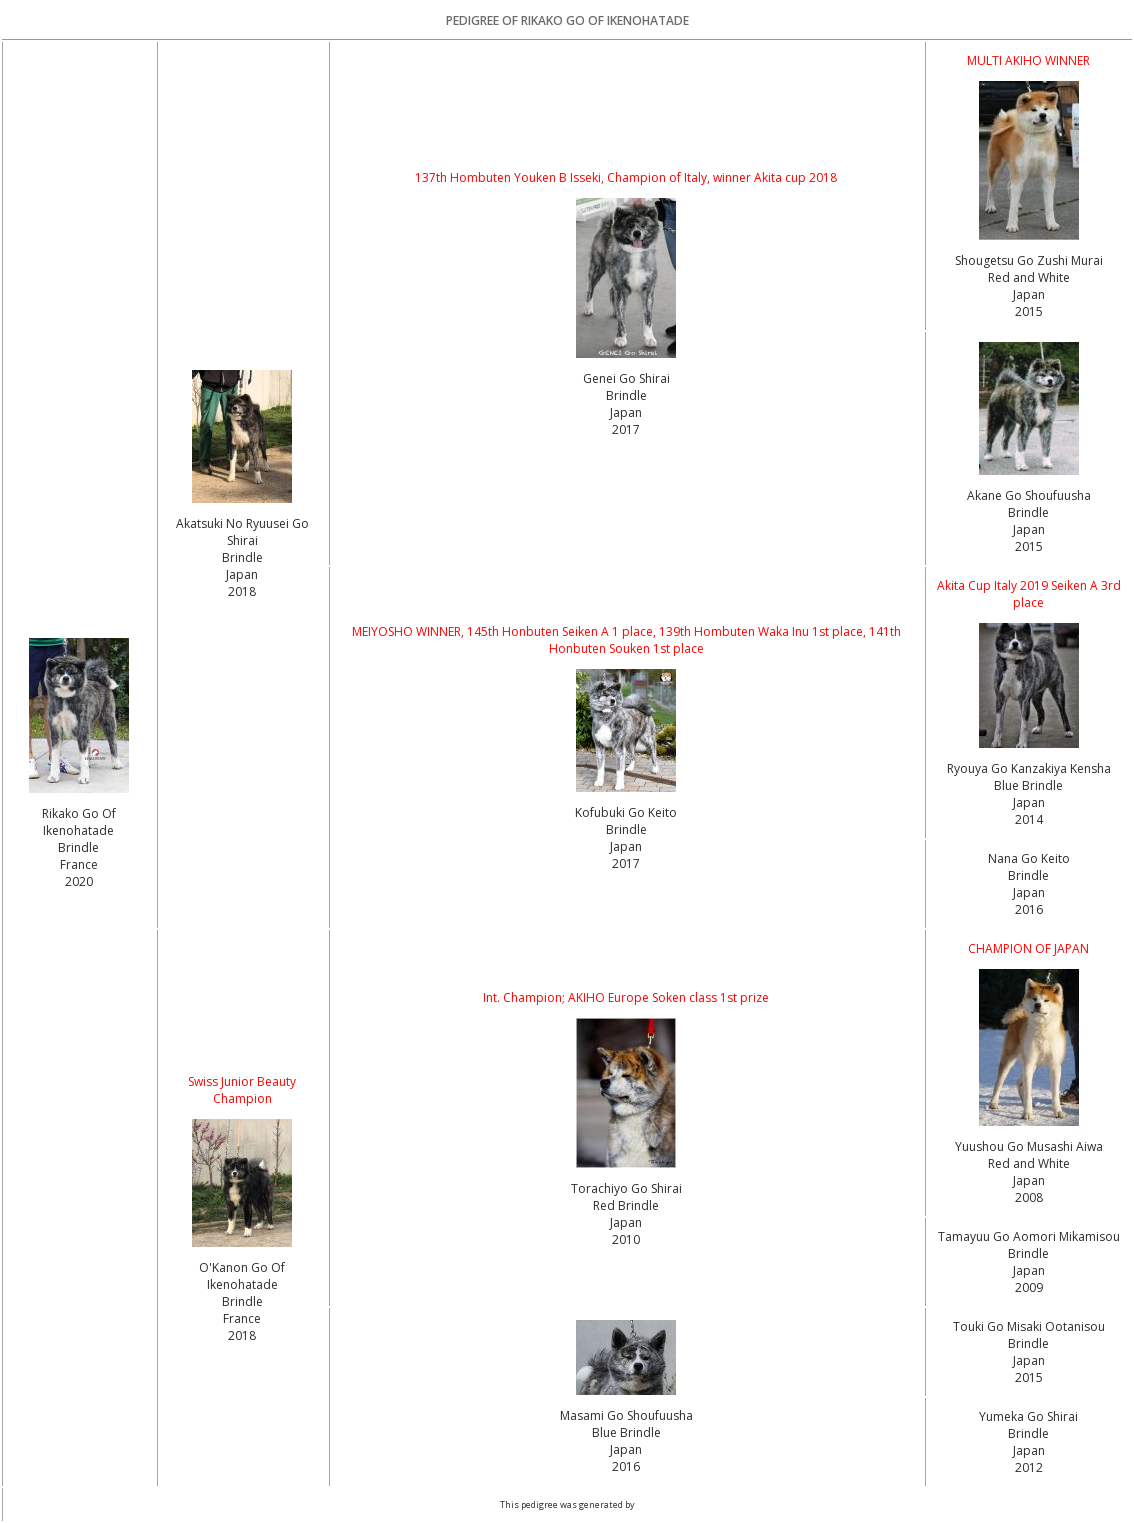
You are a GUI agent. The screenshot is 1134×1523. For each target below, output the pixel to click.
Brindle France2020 (78, 864)
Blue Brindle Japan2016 (626, 1449)
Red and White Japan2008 (1029, 1180)
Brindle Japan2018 (242, 574)
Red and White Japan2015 (1029, 294)
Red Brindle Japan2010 (626, 1222)
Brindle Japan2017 (626, 412)
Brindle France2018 (242, 1318)
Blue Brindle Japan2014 (1028, 802)
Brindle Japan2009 (1028, 1270)
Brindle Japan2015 (1028, 529)
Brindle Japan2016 (1028, 892)
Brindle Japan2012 (1028, 1450)
